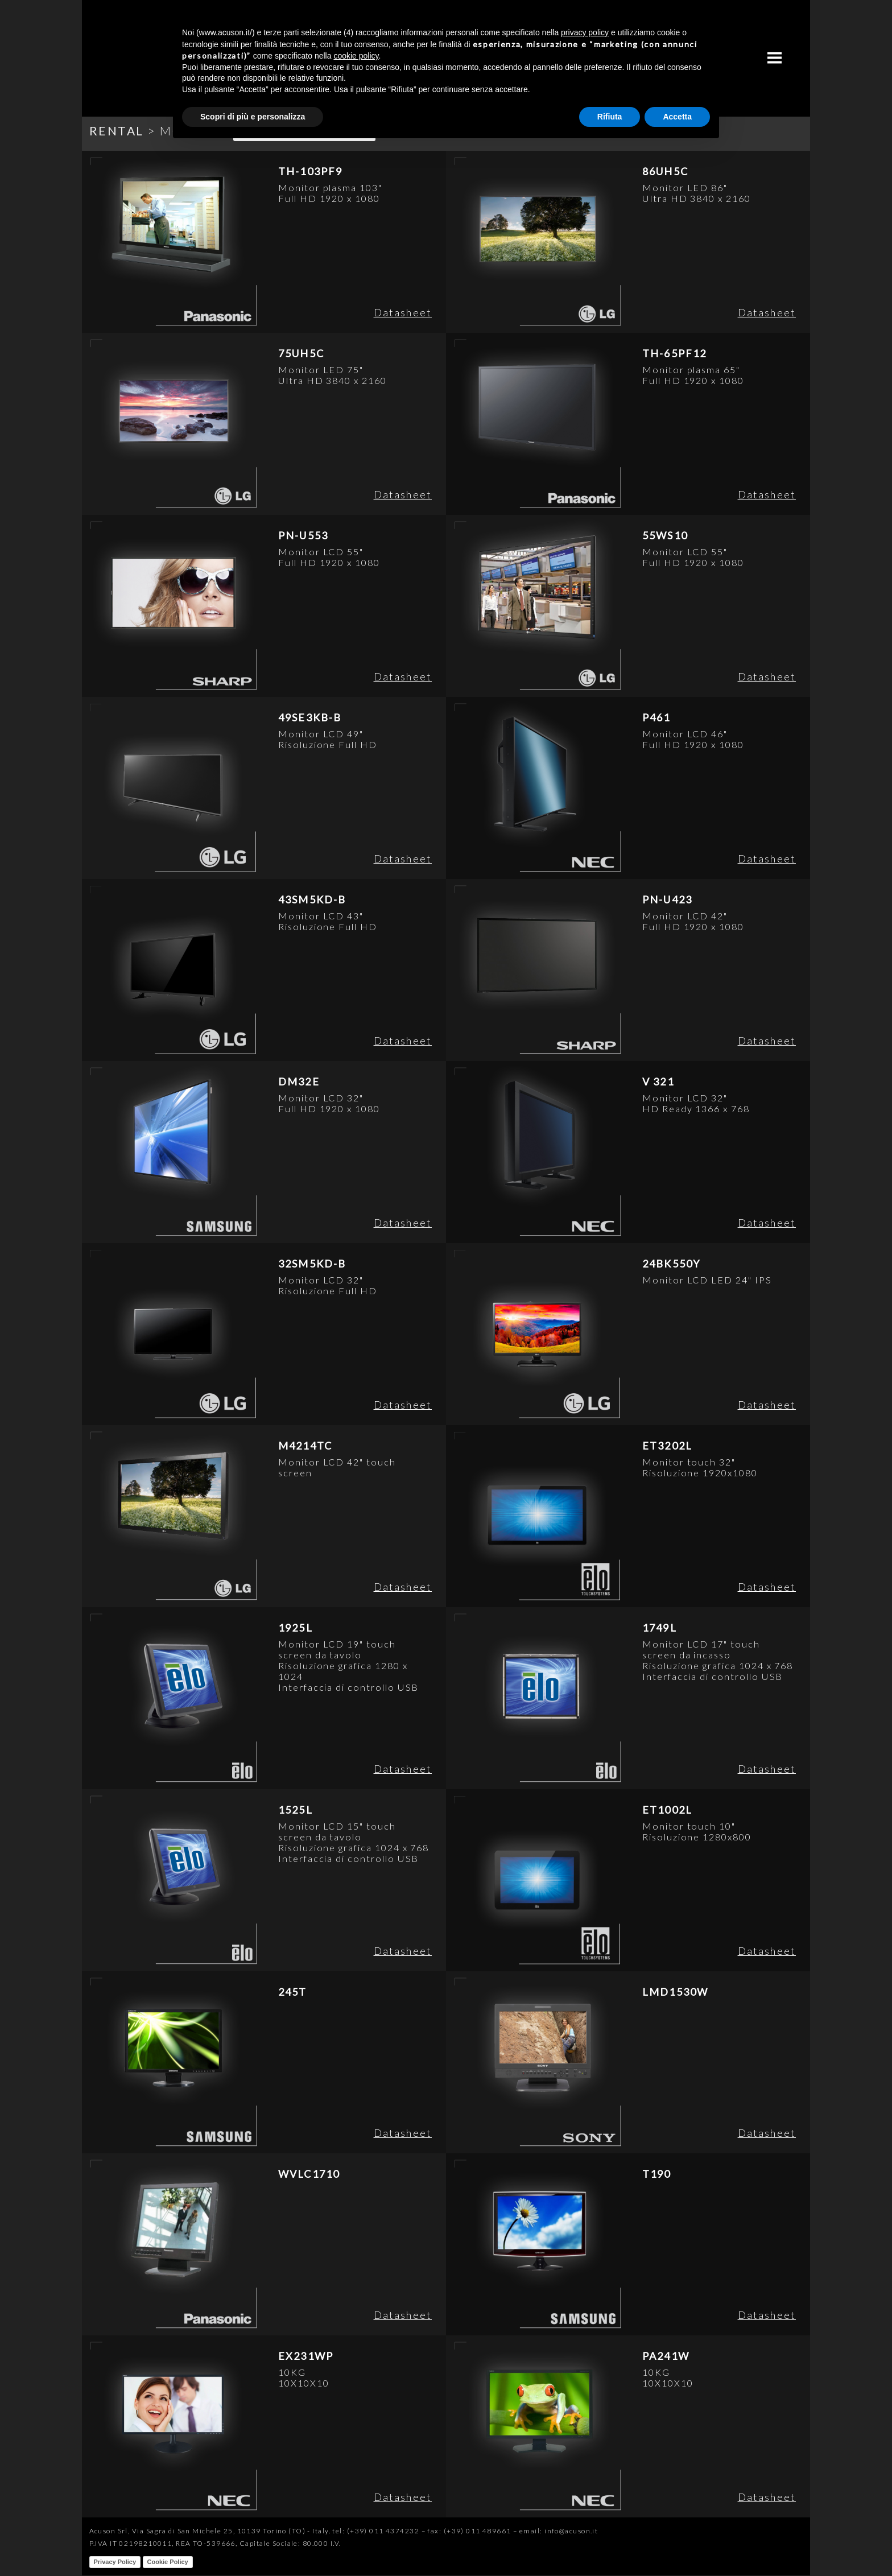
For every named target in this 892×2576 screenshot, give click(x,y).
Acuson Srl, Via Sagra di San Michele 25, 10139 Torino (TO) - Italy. (210, 2531)
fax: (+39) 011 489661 (469, 2531)
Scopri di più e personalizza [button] (252, 116)
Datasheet (403, 312)
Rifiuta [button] (609, 116)
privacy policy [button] (585, 32)
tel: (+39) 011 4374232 (375, 2531)
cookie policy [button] (355, 55)
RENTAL (116, 130)
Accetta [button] (677, 116)
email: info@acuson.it (558, 2531)
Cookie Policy (167, 2561)
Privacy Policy (115, 2561)
